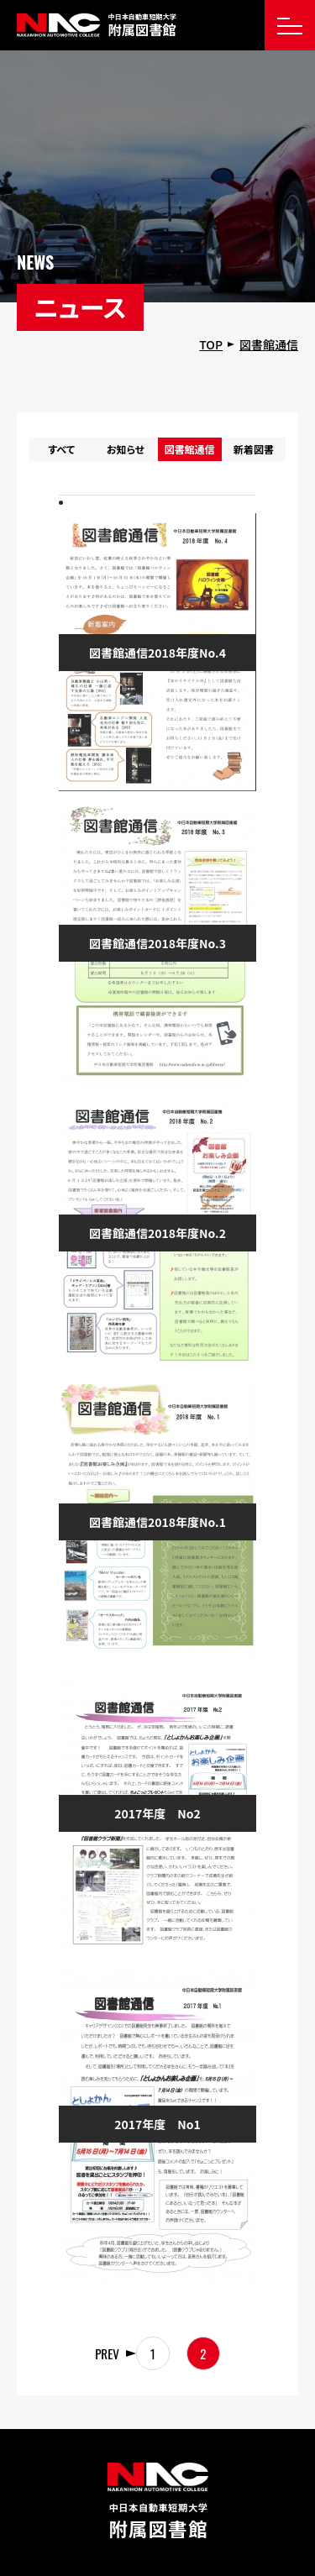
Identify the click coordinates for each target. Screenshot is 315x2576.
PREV (107, 2353)
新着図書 (254, 449)
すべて (61, 449)
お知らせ (125, 449)
